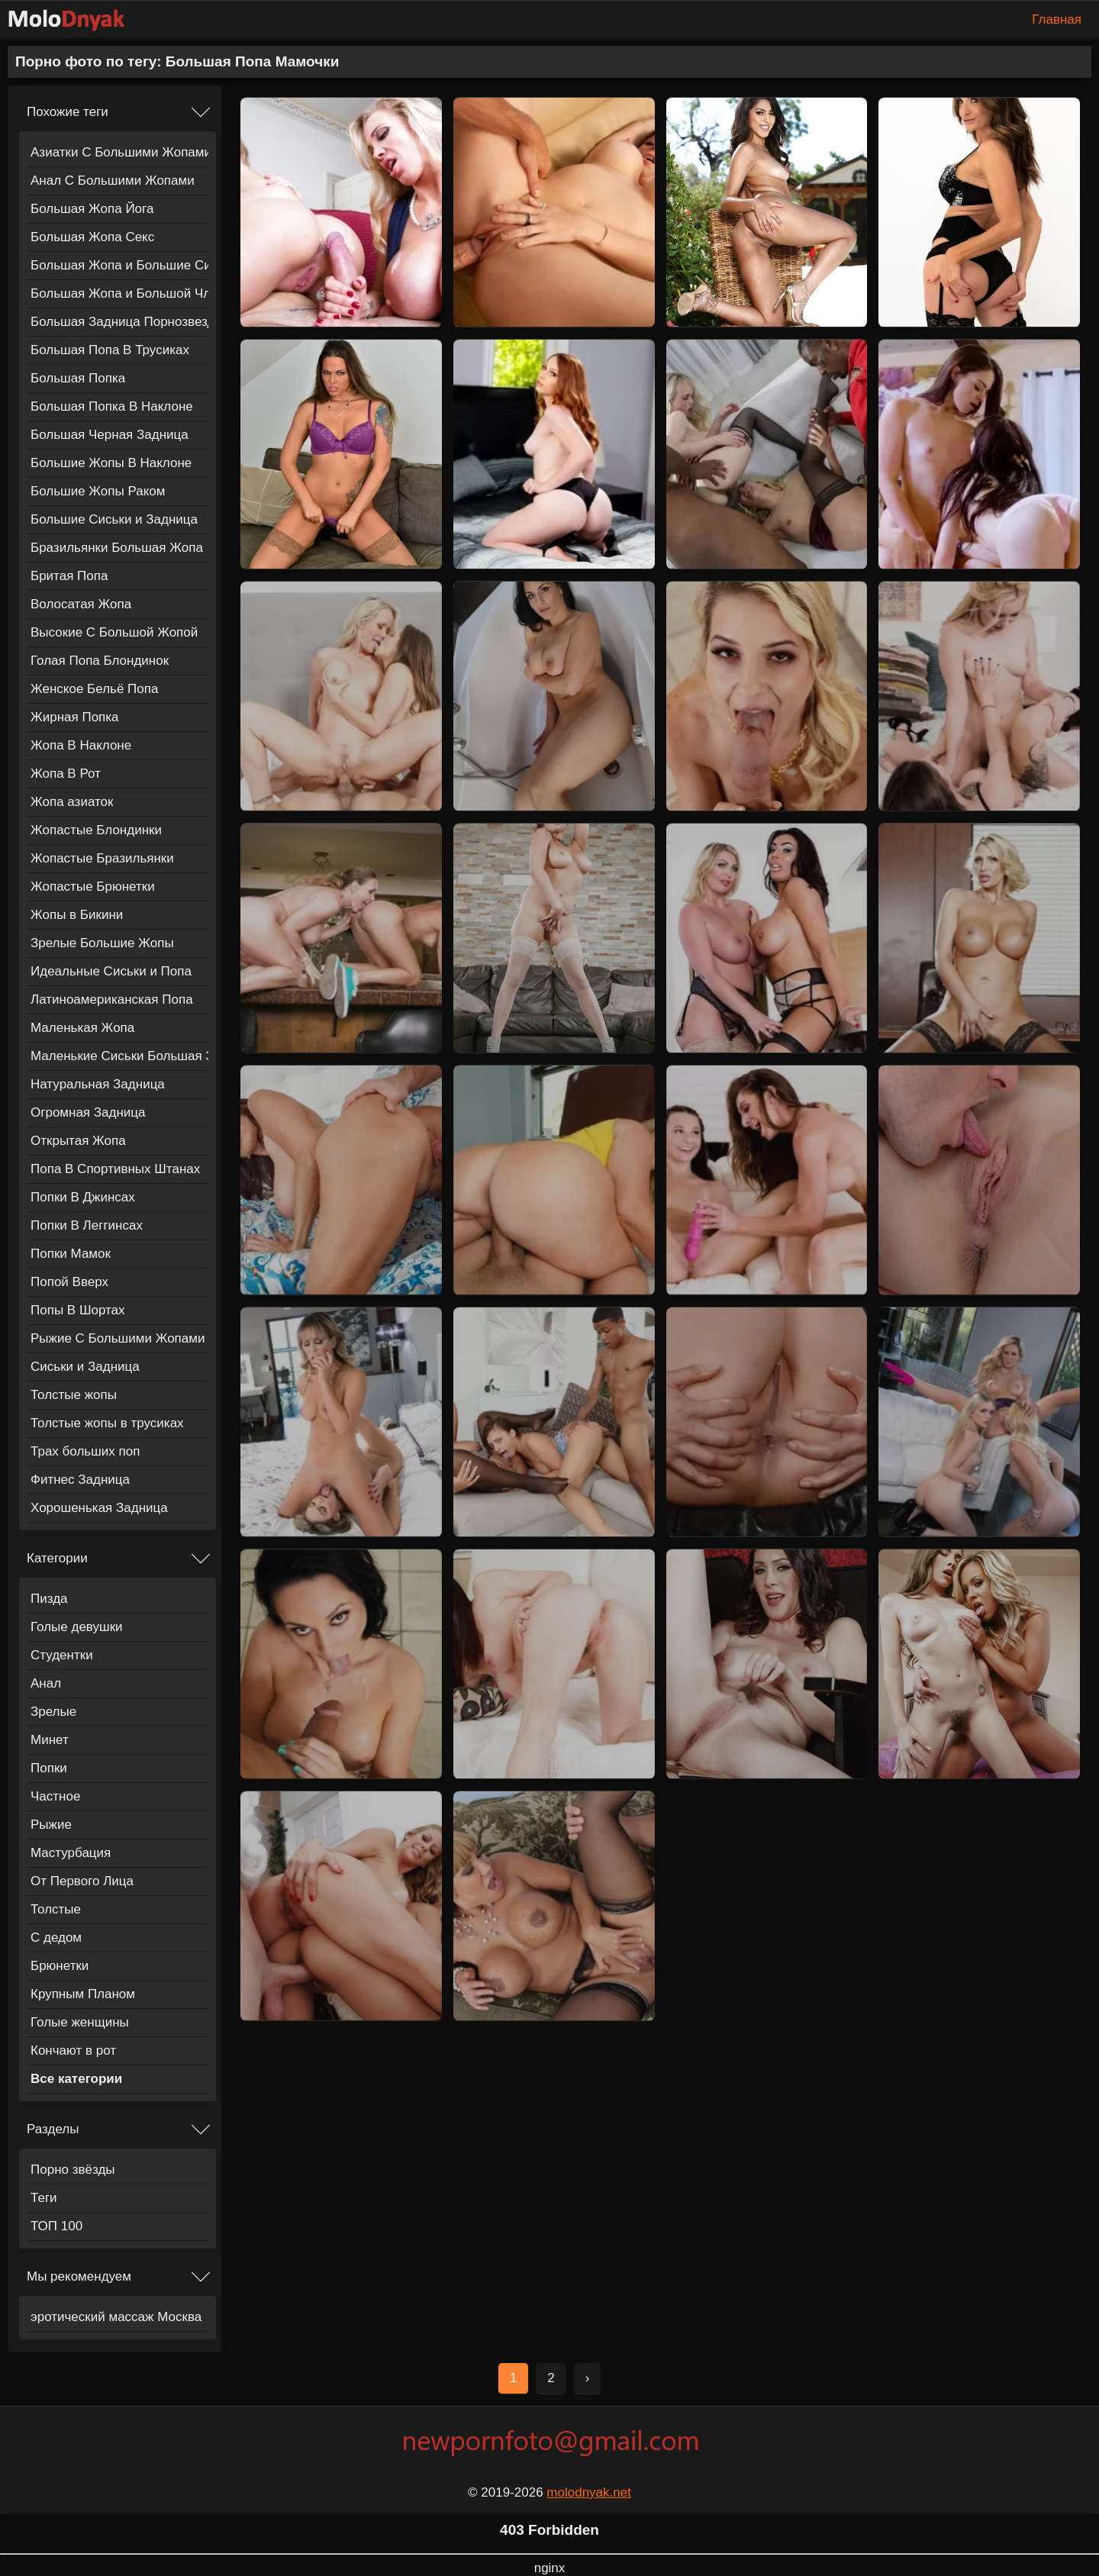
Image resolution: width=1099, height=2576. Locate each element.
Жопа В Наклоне (81, 745)
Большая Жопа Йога (92, 209)
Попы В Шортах (78, 1310)
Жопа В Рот (66, 773)
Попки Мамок (71, 1253)
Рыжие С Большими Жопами (118, 1338)
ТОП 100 (56, 2226)
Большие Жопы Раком (98, 491)
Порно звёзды (73, 2169)
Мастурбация (71, 1853)
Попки (49, 1768)
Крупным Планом (83, 1994)
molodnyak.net (588, 2492)
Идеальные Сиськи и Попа (111, 971)
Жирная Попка (75, 717)
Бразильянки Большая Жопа (117, 547)
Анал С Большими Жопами (113, 180)
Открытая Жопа (78, 1140)
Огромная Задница (88, 1112)
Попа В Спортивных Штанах (115, 1169)
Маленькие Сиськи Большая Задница (119, 1056)
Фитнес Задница (80, 1479)
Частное (55, 1796)
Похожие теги (67, 112)
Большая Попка (78, 378)
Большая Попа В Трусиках (110, 350)
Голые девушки (77, 1627)
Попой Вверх (69, 1282)
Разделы (53, 2129)
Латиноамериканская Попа (112, 999)
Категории (57, 1558)
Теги (44, 2198)
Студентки (62, 1655)
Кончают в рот (73, 2050)
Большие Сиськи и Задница (114, 519)
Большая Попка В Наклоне (112, 406)
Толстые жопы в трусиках (107, 1423)
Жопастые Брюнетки (93, 886)
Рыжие (51, 1824)
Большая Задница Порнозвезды (119, 321)
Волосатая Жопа (81, 604)
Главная (1056, 19)
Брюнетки (60, 1966)
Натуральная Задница (98, 1084)
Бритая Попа (69, 576)
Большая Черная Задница (110, 434)
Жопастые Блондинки (96, 830)
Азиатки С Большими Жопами (119, 152)
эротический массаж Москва (116, 2317)
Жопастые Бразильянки (102, 858)
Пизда (49, 1598)
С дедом (56, 1937)
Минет (50, 1740)
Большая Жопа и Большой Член (119, 293)
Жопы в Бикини (77, 915)
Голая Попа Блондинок (100, 660)
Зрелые (53, 1711)
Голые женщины (80, 2022)
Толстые (56, 1909)
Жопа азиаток (72, 802)
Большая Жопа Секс (92, 237)
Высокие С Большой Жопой (114, 632)
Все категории (76, 2078)
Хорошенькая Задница (99, 1508)
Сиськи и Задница (85, 1366)
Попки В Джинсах (83, 1197)
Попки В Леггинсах (87, 1225)
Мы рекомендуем (79, 2276)
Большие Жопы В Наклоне (111, 463)
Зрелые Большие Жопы (102, 943)
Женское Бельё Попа (94, 689)
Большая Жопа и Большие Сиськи (119, 265)
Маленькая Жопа (82, 1027)
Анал (46, 1683)
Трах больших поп (85, 1451)
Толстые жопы (74, 1395)
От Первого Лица (82, 1881)
